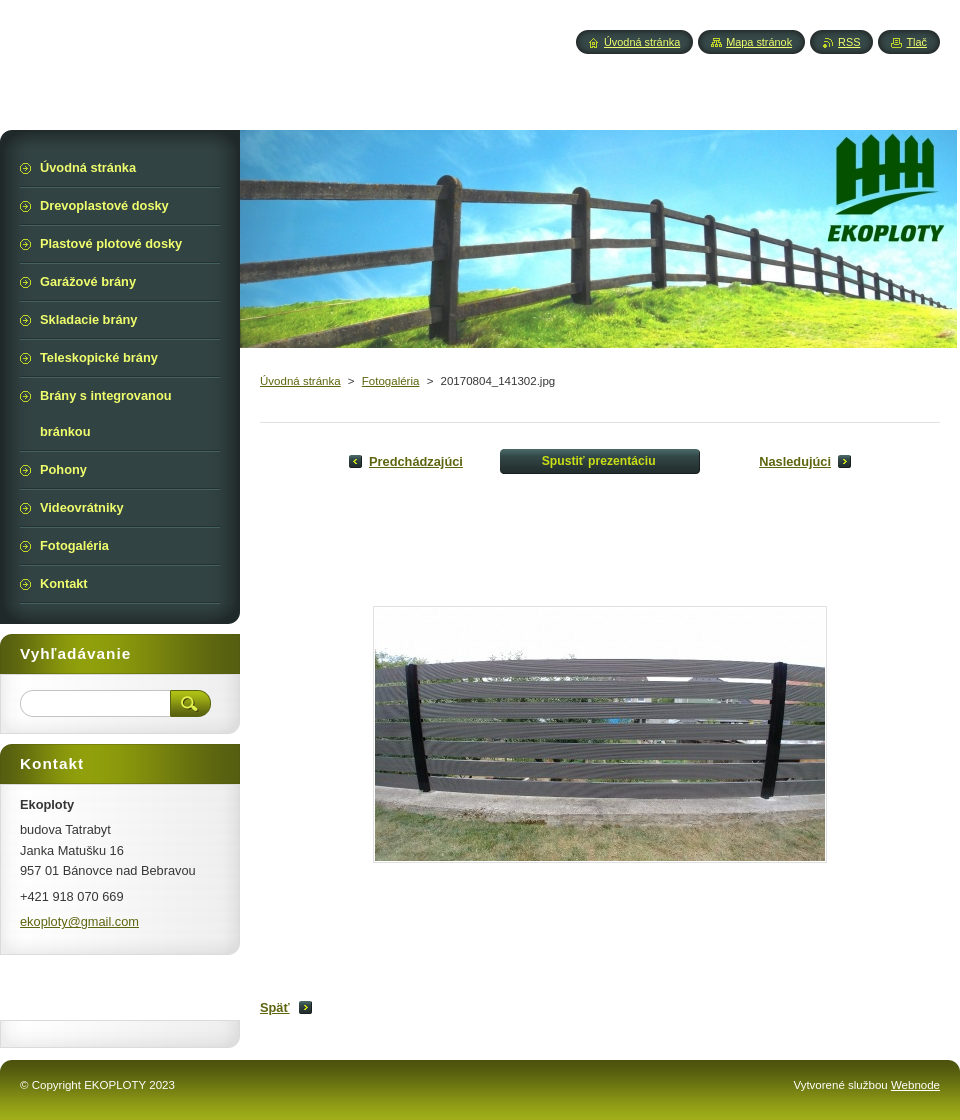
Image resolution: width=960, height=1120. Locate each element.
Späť (275, 1007)
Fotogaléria (391, 381)
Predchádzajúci (416, 461)
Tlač (916, 42)
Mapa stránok (759, 42)
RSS (849, 42)
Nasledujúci (795, 461)
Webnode (915, 1085)
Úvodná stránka (300, 381)
